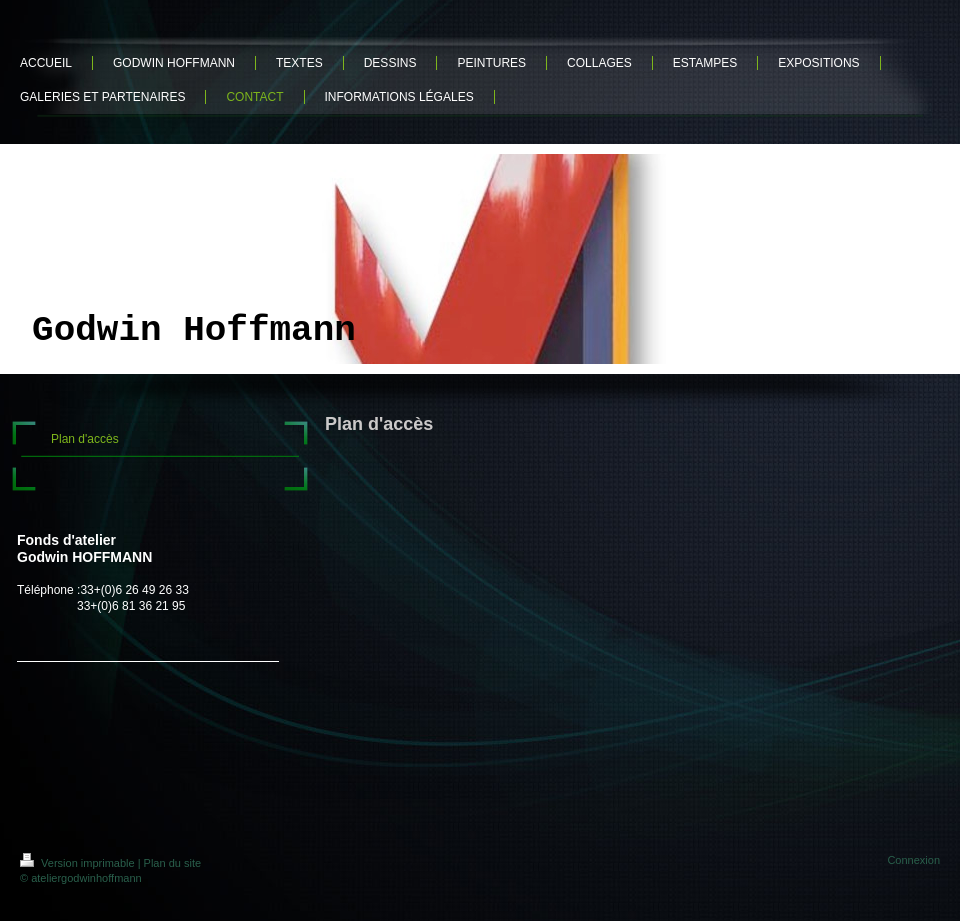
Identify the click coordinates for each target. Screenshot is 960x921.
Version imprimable (79, 863)
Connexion (913, 860)
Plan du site (172, 863)
